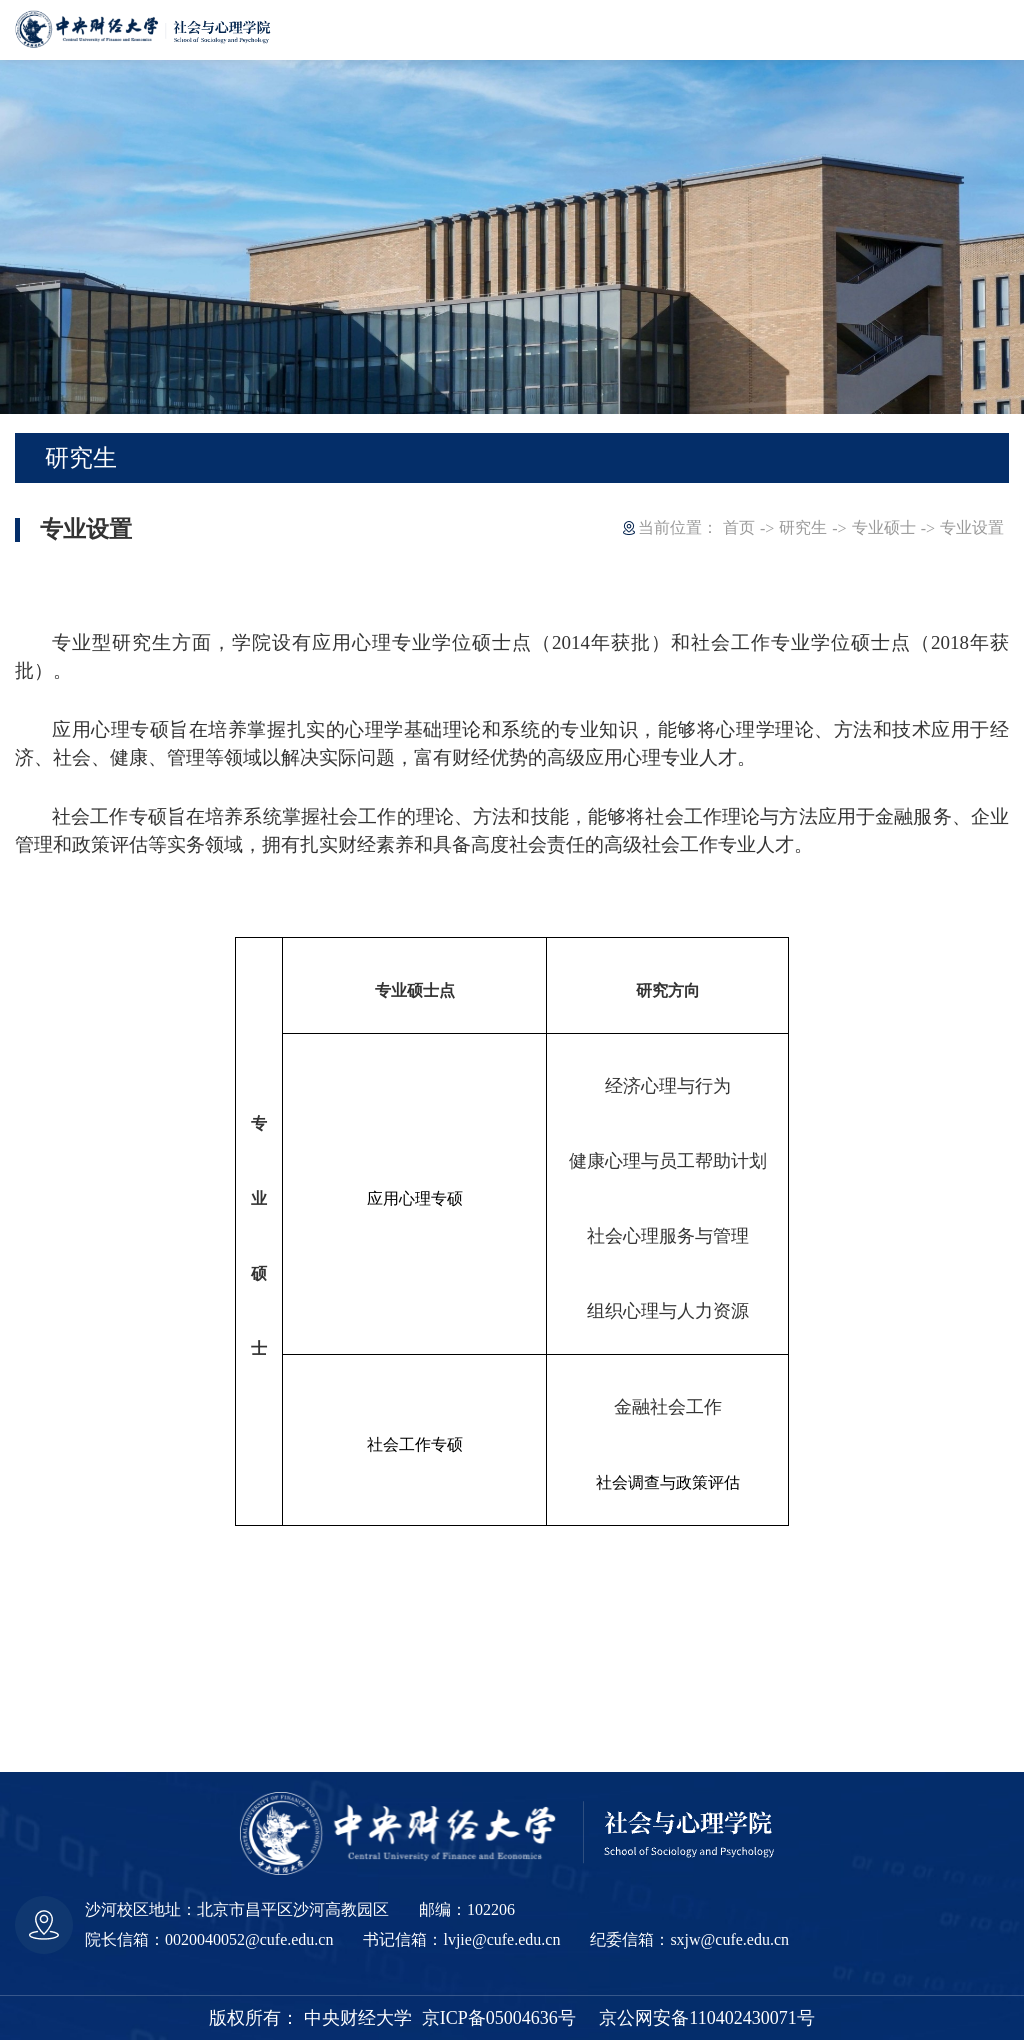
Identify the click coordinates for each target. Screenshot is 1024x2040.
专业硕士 (884, 527)
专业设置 (972, 527)
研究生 (803, 527)
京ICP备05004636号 (499, 2018)
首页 (739, 527)
